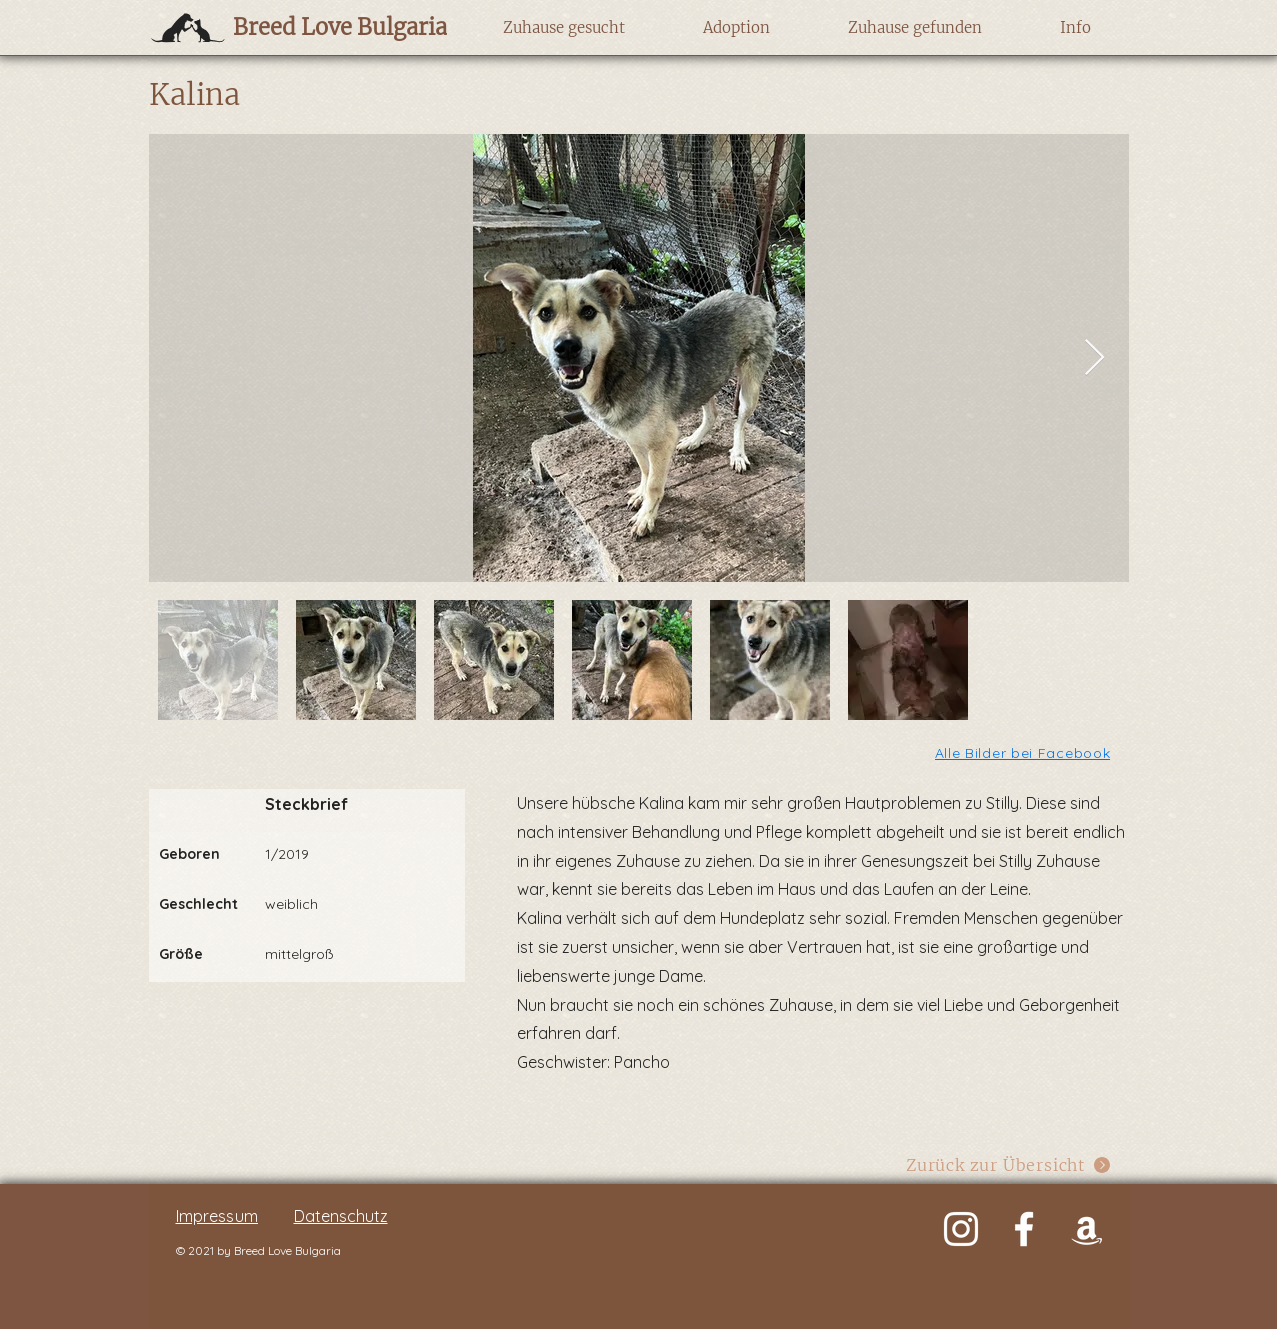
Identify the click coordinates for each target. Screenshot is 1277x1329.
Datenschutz (341, 1216)
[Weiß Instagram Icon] (961, 1229)
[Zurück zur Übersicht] (1009, 1165)
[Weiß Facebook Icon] (1024, 1229)
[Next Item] (1094, 358)
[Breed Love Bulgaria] (320, 27)
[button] (564, 28)
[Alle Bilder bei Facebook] (1024, 752)
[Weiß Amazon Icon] (1087, 1229)
